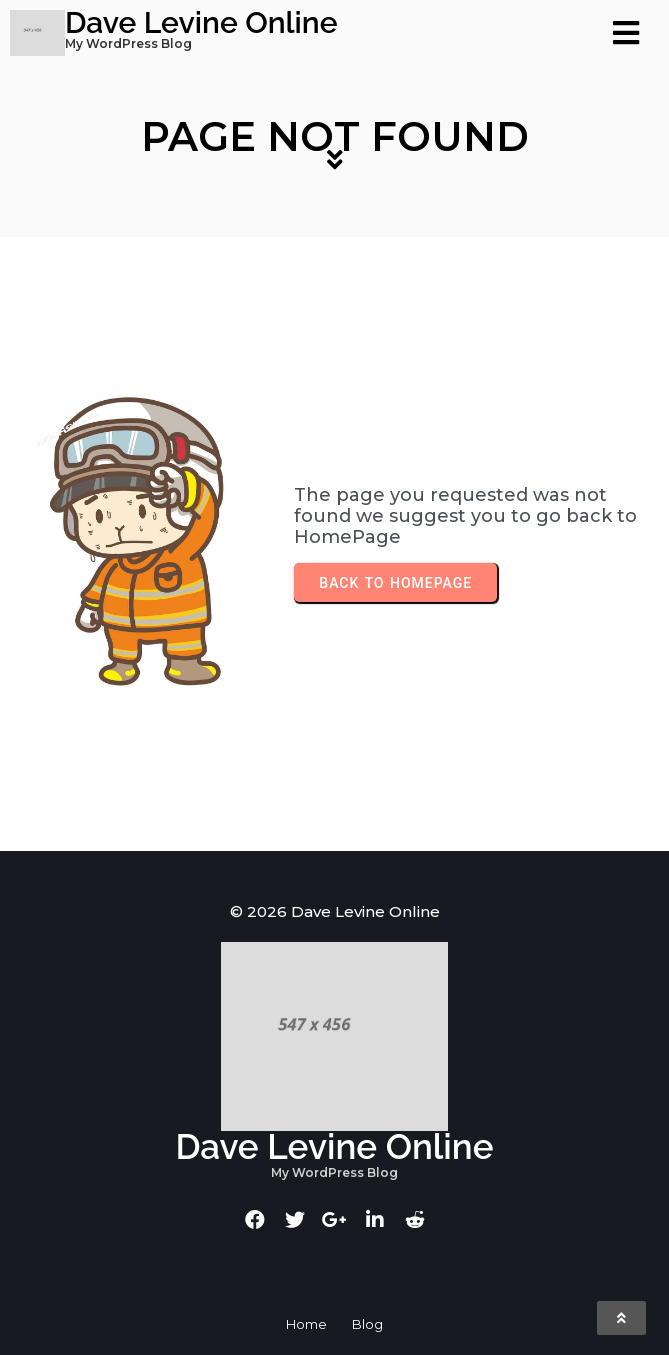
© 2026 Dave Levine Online (335, 911)
